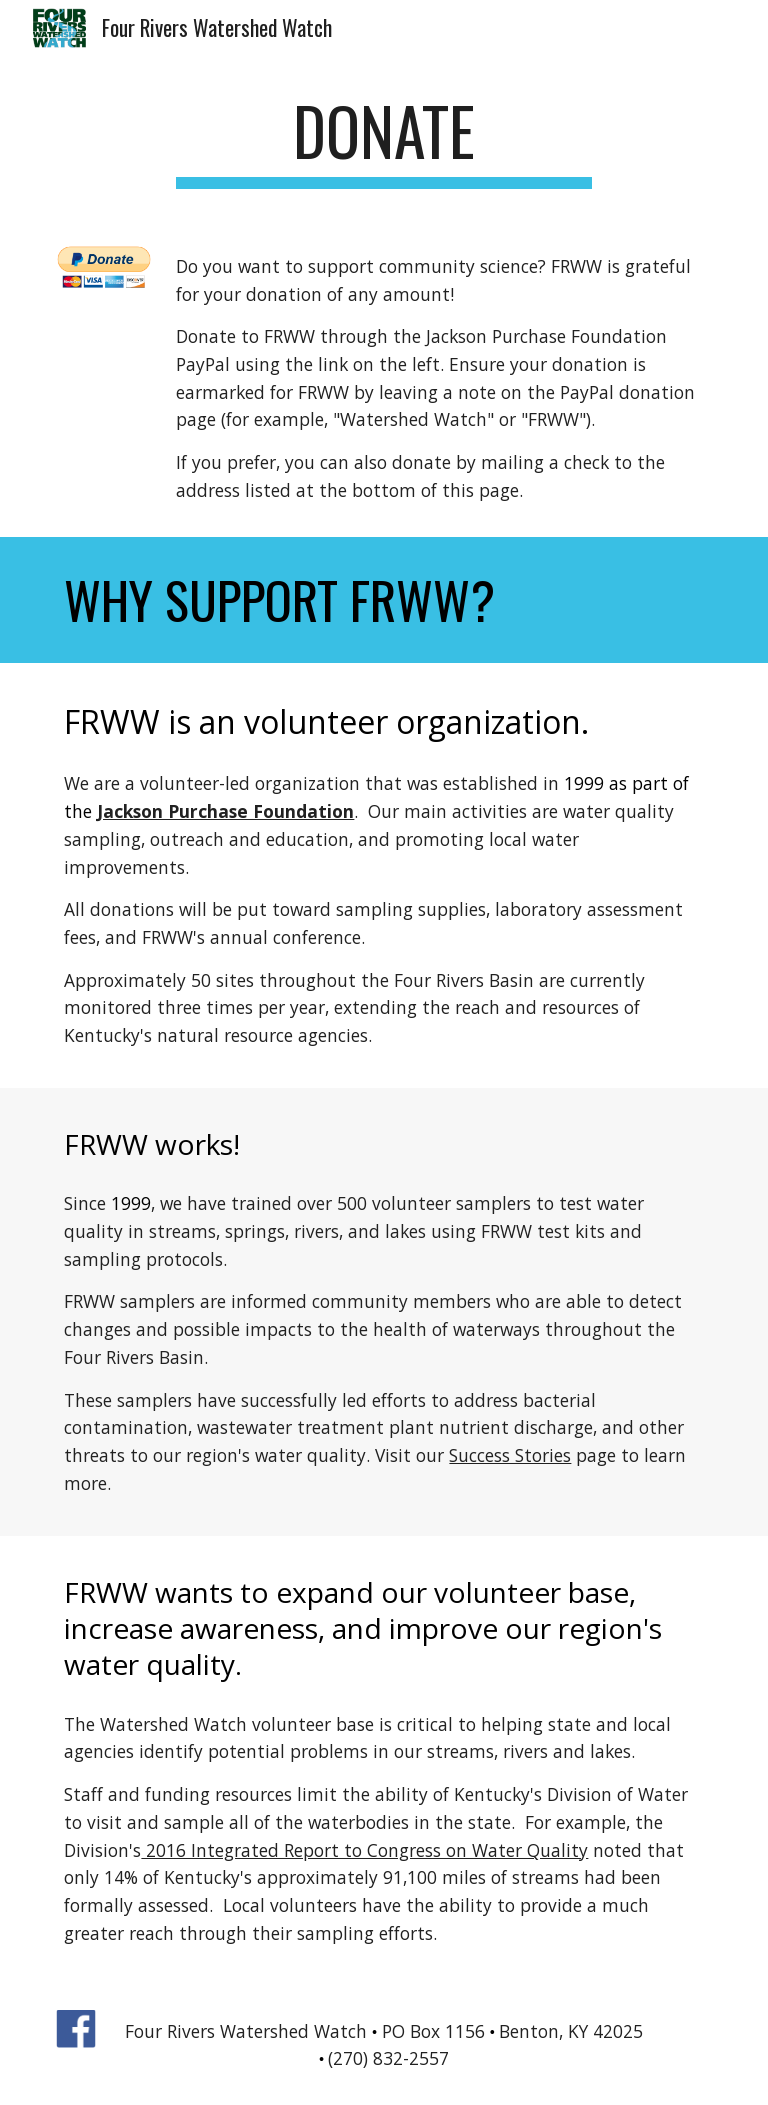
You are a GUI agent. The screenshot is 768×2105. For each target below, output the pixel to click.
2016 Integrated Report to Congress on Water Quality (364, 1850)
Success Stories (510, 1455)
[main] (383, 140)
